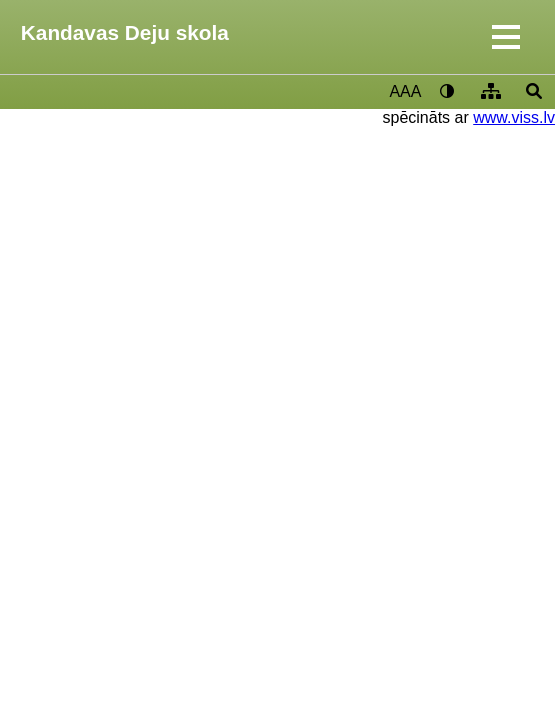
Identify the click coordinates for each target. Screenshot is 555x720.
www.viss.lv (514, 117)
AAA (405, 91)
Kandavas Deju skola (125, 32)
